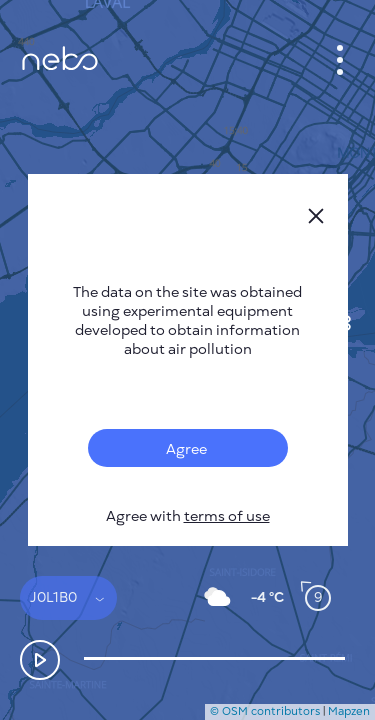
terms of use (227, 516)
